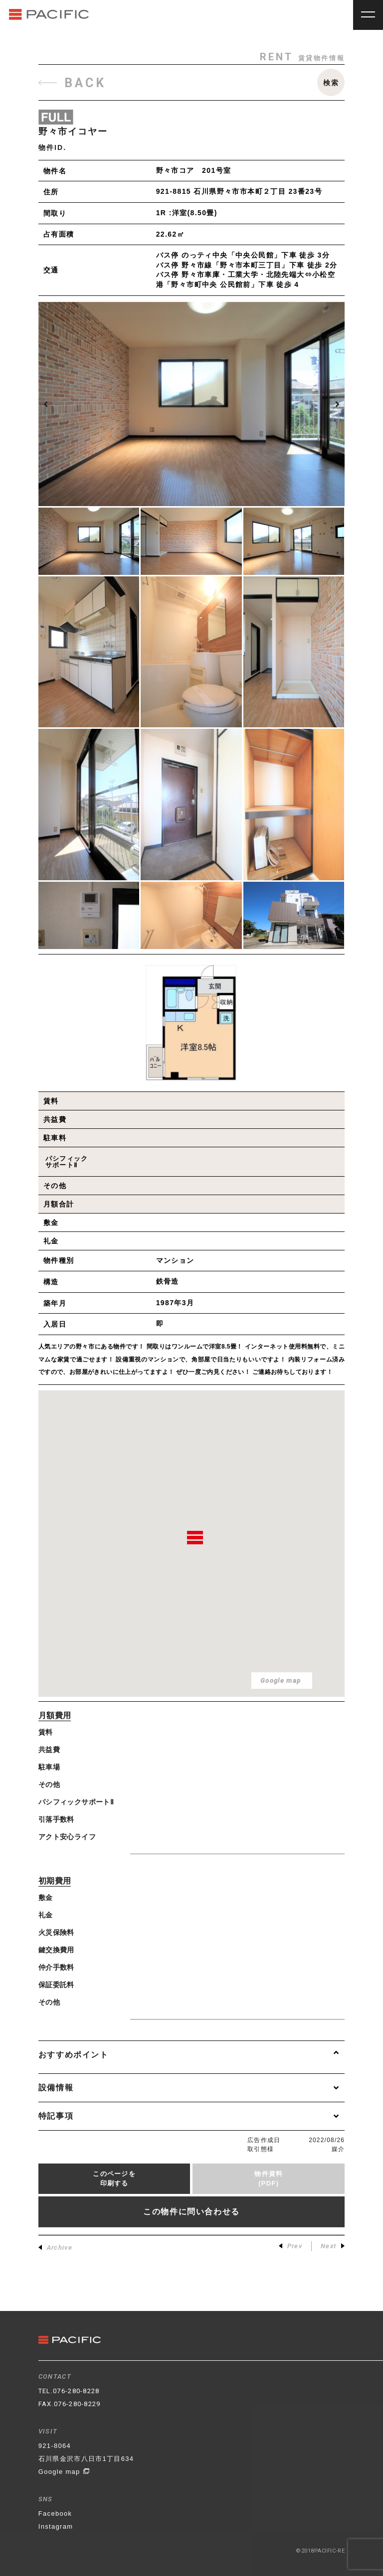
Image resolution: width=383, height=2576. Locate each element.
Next (333, 2246)
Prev (290, 2246)
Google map (64, 2471)
